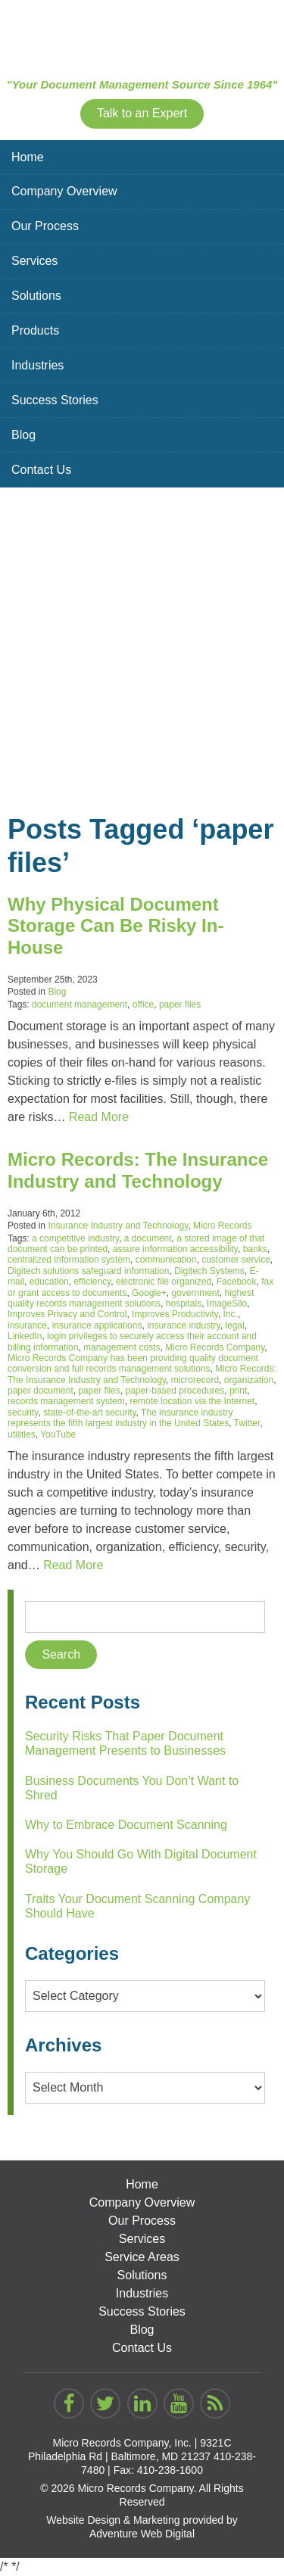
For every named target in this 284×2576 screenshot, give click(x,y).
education (49, 1281)
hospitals (183, 1303)
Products (35, 330)
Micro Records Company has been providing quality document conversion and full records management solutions (133, 1363)
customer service (235, 1259)
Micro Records (222, 1225)
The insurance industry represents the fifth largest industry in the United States (120, 1417)
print (238, 1390)
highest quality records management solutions (131, 1298)
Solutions (36, 295)
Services (34, 260)
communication (166, 1259)
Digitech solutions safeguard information (88, 1271)
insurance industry (183, 1325)
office (143, 1004)
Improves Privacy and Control (67, 1314)
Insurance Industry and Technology (118, 1225)
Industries (37, 365)
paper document (40, 1390)
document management (79, 1004)
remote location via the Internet (192, 1401)
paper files (180, 1004)
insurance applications (97, 1325)
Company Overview (64, 191)
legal (234, 1325)
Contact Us (41, 469)
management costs (121, 1347)
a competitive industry (75, 1238)
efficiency (92, 1281)
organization (248, 1380)
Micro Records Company (214, 1347)
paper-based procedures (174, 1390)
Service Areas (142, 2256)
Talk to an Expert (142, 113)
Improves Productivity (175, 1314)
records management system (66, 1401)
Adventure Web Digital (142, 2534)
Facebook (237, 1281)
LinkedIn (25, 1336)
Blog (23, 434)
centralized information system (69, 1259)
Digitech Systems (209, 1271)
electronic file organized (163, 1281)
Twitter (247, 1423)
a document (148, 1238)
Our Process (45, 226)
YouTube (58, 1434)
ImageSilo (227, 1303)
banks (255, 1249)
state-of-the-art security (89, 1412)
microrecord (195, 1380)
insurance (27, 1325)
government (195, 1293)
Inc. (230, 1314)
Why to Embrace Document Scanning (126, 1824)
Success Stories (54, 400)
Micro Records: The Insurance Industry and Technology (138, 1170)
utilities (22, 1434)
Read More (99, 1116)
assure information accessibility (175, 1249)
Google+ (149, 1293)
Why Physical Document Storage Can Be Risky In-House (115, 926)
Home (27, 157)
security (23, 1412)
